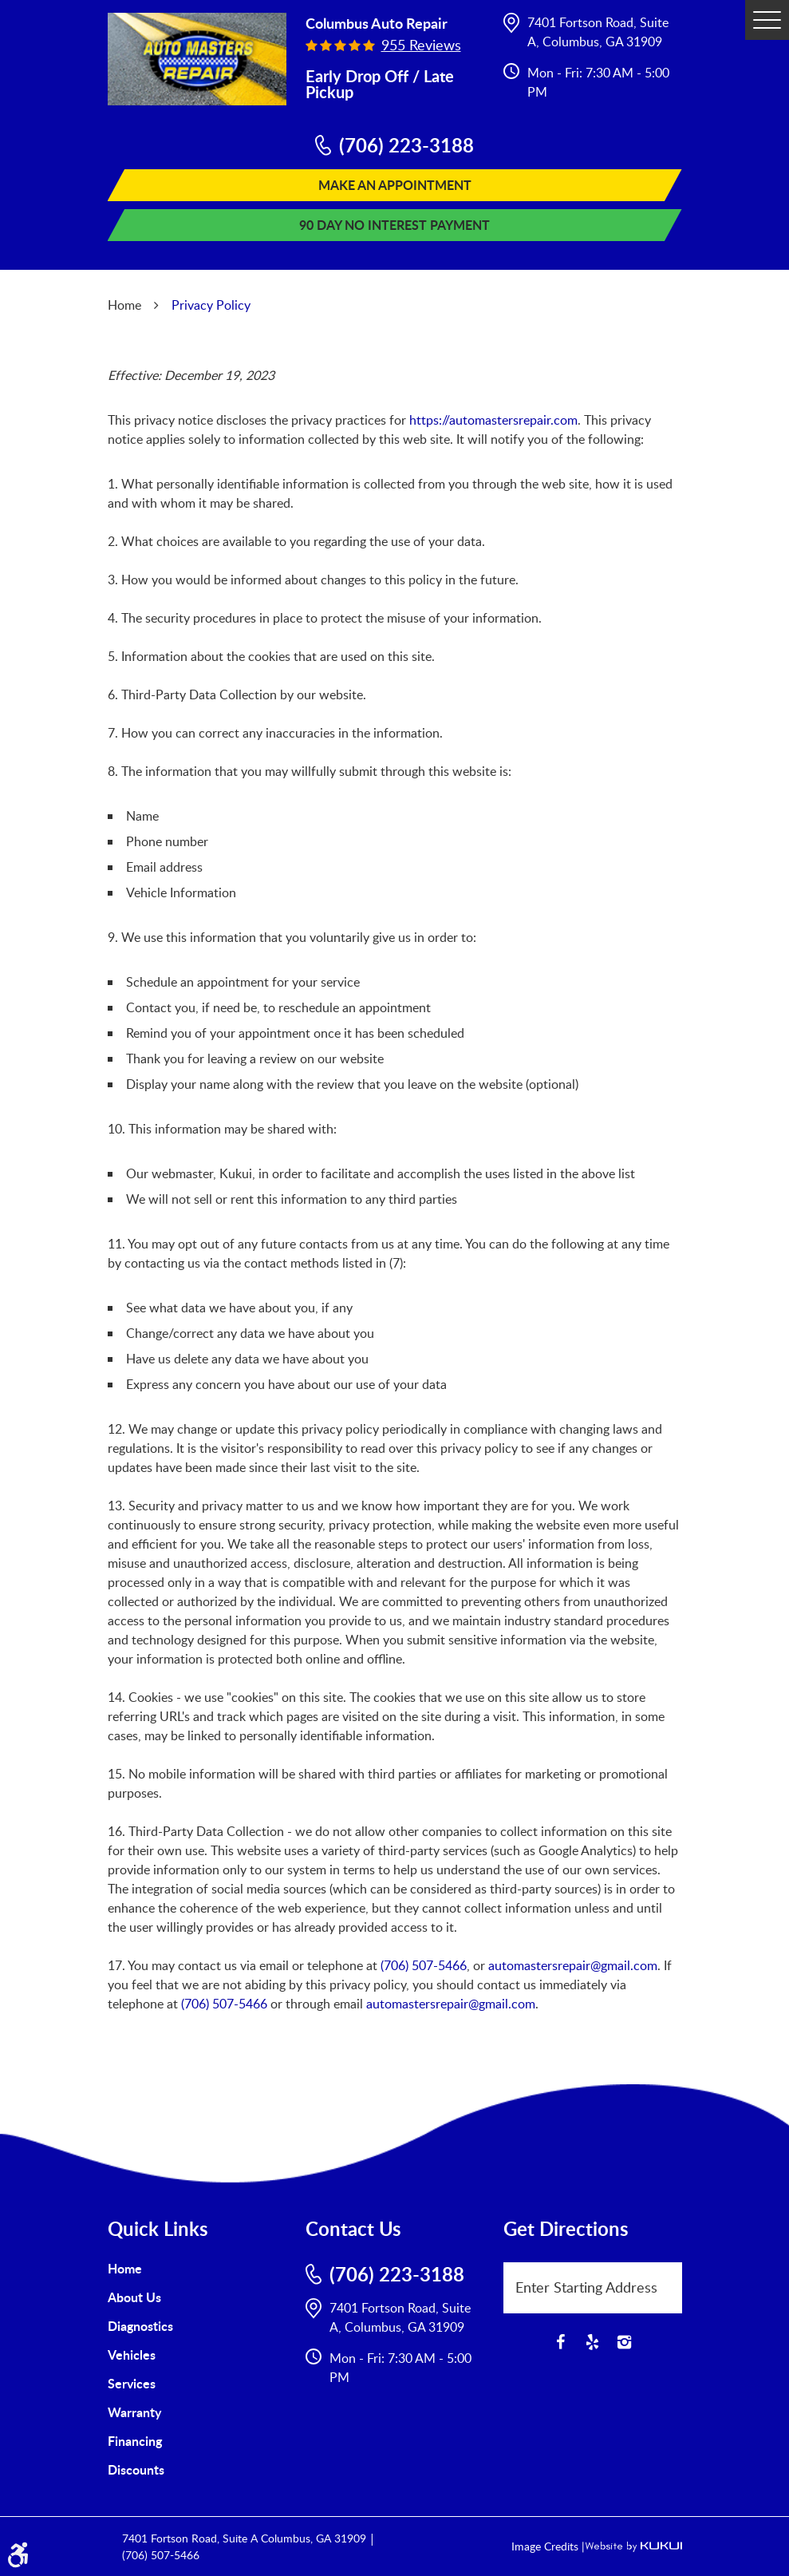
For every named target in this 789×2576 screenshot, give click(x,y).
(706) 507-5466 (424, 1965)
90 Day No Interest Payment (394, 225)
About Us (134, 2297)
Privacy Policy (211, 305)
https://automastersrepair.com (493, 420)
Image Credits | (548, 2546)
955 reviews (421, 45)
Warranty (134, 2412)
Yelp (593, 2342)
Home (124, 305)
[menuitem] (197, 2268)
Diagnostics (140, 2326)
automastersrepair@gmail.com (572, 1965)
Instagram (625, 2342)
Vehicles (132, 2354)
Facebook (561, 2342)
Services (132, 2383)
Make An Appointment (394, 185)
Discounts (136, 2469)
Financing (135, 2441)
